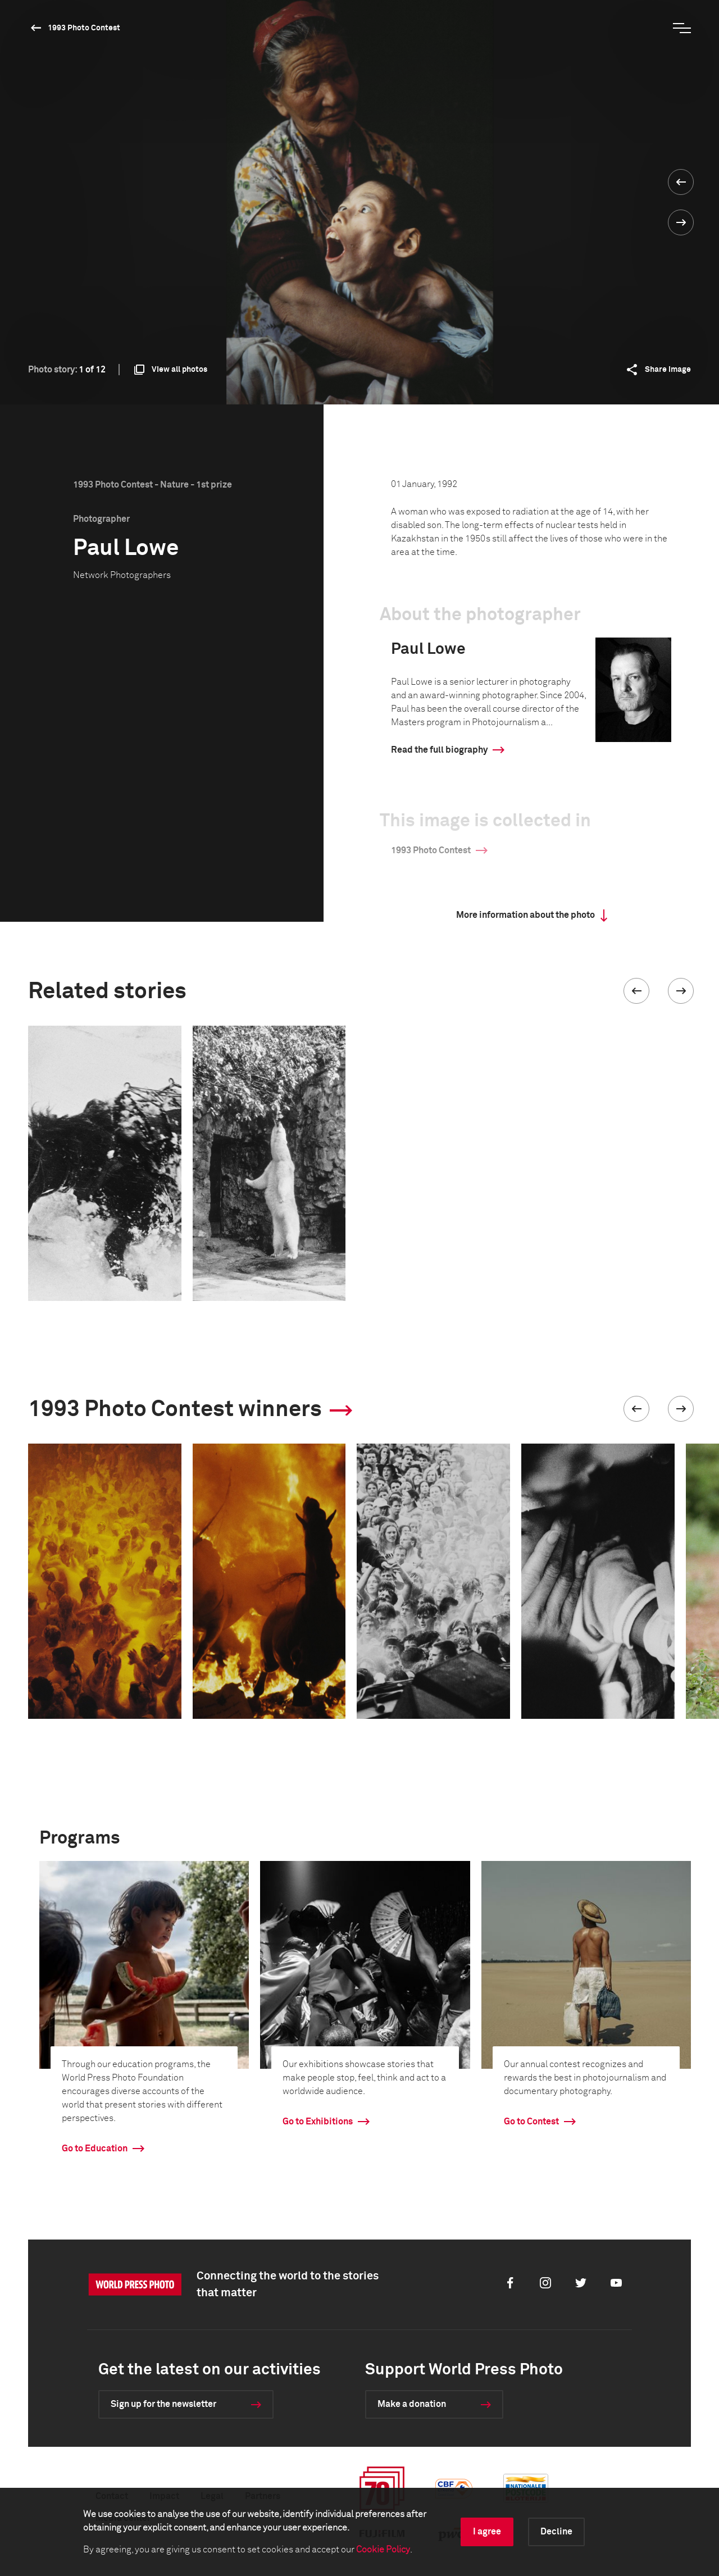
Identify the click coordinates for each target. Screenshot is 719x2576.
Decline (556, 2531)
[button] (636, 991)
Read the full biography (439, 749)
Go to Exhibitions (318, 2121)
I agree (487, 2531)
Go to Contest (531, 2121)
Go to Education (95, 2148)
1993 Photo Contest (84, 28)
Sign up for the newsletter (163, 2404)
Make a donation (411, 2404)
